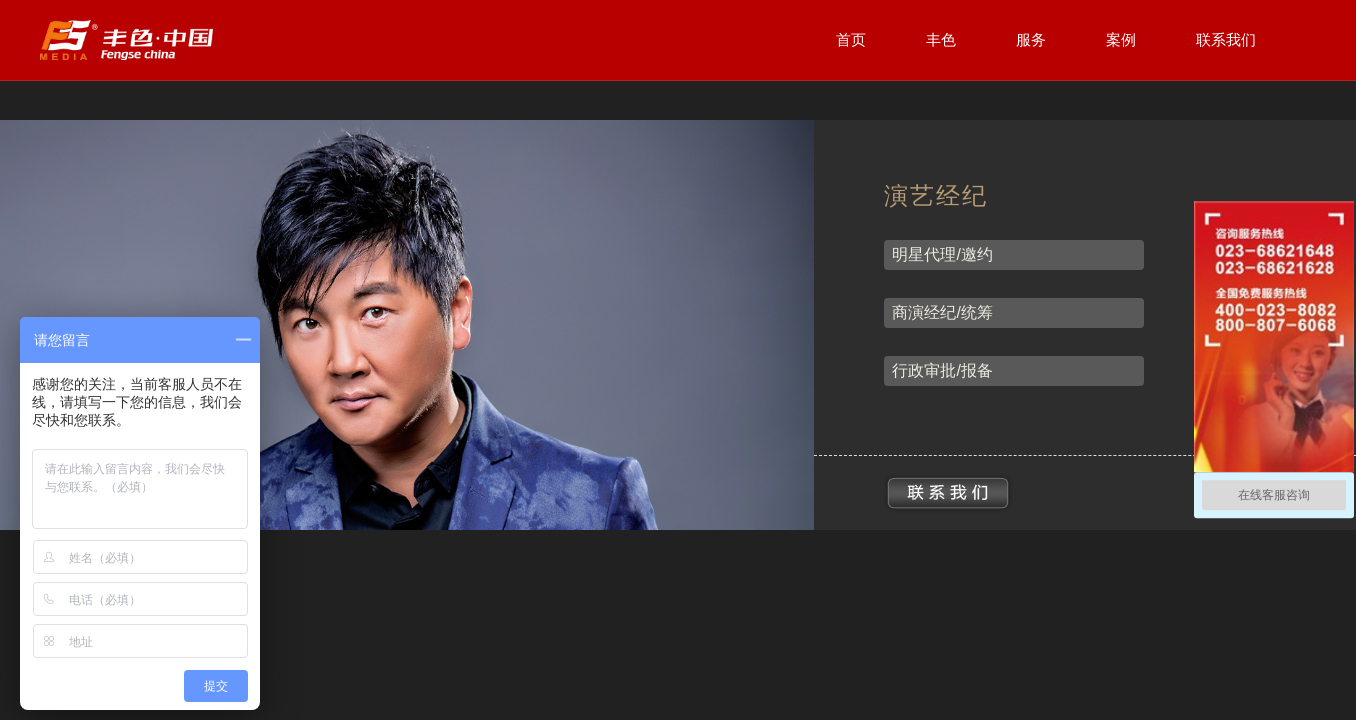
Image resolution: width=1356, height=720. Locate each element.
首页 (851, 39)
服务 (1031, 39)
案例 (1121, 39)
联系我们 (1226, 39)
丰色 (941, 39)
